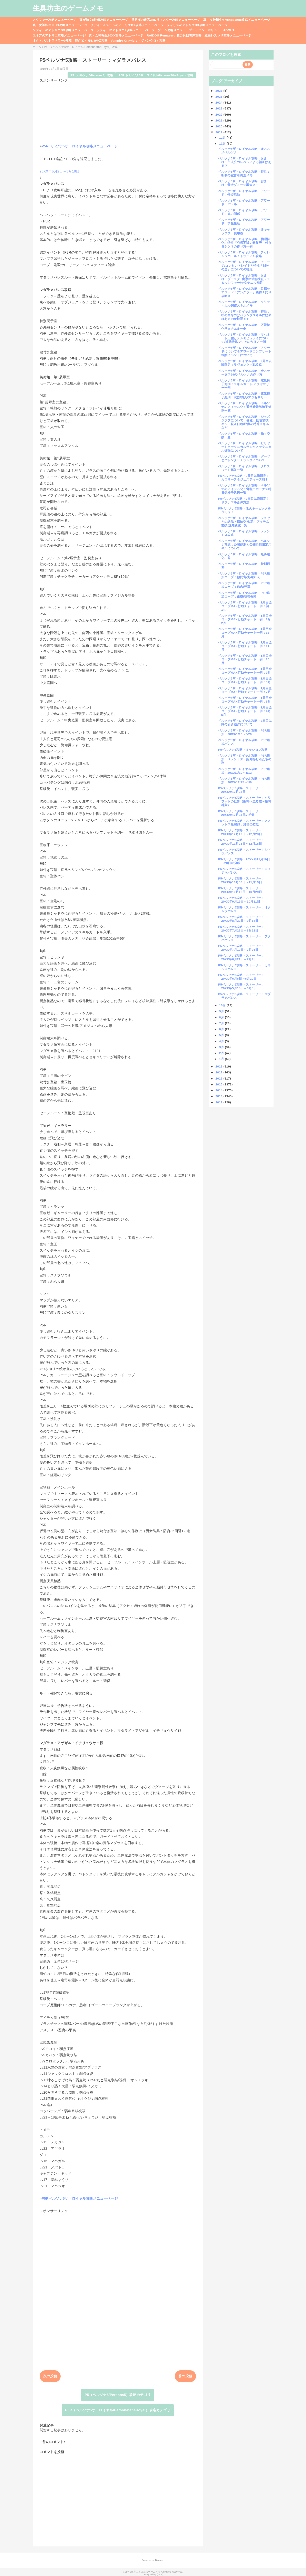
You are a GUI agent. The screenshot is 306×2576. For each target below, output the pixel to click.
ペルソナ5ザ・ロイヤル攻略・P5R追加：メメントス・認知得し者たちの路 (244, 759)
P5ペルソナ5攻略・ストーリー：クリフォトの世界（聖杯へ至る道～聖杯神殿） (244, 801)
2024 (219, 102)
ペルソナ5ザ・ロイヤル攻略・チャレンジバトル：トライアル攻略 (244, 254)
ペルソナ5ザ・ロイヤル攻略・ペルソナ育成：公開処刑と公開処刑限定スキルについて (244, 544)
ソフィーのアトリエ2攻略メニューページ (125, 30)
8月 (222, 1017)
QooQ (160, 2574)
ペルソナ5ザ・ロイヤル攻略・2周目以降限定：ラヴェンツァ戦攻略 (245, 362)
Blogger (159, 2560)
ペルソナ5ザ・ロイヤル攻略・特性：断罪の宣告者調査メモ (244, 173)
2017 (219, 1072)
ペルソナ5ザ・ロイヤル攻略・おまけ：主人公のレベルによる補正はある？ (244, 162)
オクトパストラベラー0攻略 (52, 40)
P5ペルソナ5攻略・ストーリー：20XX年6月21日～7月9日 (241, 957)
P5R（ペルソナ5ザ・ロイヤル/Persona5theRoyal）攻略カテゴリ (117, 2410)
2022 (219, 114)
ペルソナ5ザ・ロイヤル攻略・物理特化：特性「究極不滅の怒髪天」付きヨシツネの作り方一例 (244, 242)
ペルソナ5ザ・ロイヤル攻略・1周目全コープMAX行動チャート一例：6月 (245, 699)
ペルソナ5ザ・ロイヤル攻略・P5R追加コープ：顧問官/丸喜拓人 (244, 575)
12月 (223, 137)
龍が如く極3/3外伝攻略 (91, 40)
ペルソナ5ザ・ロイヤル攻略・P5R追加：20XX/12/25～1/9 (244, 780)
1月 (222, 1059)
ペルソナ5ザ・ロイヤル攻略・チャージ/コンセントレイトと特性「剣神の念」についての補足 (244, 265)
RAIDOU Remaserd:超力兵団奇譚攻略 (174, 35)
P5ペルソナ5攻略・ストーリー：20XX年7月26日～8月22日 (241, 928)
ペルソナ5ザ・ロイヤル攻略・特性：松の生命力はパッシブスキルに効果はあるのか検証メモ (244, 315)
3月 (222, 1047)
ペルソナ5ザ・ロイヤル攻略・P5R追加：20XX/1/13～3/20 (244, 732)
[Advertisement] (118, 111)
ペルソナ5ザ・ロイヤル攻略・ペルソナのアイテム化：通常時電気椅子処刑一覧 (244, 406)
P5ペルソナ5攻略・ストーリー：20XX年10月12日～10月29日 (241, 890)
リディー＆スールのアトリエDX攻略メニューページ (127, 25)
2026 (219, 90)
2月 (222, 1053)
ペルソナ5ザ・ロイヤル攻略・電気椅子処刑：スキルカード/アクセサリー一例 (244, 384)
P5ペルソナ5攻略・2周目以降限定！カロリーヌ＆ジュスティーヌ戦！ (243, 477)
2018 (219, 1066)
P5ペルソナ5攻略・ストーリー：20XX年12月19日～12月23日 (241, 832)
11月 (223, 143)
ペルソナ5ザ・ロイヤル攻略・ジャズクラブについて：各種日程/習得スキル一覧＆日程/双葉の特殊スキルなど (244, 422)
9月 (222, 1011)
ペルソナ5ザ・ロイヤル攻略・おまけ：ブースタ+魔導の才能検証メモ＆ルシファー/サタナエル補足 (244, 279)
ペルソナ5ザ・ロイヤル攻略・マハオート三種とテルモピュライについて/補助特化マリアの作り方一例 (244, 338)
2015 (219, 1084)
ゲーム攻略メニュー (172, 30)
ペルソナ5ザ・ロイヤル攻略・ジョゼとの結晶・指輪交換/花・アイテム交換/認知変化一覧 (244, 521)
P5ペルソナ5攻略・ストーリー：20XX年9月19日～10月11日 (241, 899)
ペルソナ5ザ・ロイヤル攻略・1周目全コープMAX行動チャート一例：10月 (245, 659)
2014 (219, 1090)
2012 (219, 1102)
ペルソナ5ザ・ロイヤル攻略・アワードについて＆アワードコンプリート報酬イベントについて (244, 351)
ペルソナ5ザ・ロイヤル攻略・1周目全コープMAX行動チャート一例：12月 (245, 632)
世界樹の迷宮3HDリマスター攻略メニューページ (165, 19)
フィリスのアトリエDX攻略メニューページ (197, 25)
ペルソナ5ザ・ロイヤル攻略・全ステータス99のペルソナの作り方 (244, 372)
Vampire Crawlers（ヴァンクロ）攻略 (138, 40)
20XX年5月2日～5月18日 (60, 171)
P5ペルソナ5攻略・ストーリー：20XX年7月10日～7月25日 (241, 947)
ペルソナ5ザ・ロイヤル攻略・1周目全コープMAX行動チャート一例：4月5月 (245, 711)
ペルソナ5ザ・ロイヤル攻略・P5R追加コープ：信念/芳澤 (244, 584)
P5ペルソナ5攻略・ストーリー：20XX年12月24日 (241, 789)
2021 (219, 120)
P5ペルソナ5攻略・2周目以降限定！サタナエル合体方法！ (243, 500)
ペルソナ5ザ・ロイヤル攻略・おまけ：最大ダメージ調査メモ (242, 183)
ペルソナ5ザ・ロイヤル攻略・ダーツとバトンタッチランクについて (244, 458)
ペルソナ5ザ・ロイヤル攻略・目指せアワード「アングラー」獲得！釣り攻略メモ (244, 292)
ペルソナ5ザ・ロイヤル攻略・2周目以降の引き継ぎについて (245, 722)
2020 (219, 126)
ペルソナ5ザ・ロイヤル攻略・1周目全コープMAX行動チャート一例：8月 (245, 680)
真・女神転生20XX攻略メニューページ (116, 35)
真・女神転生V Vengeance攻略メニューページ (236, 19)
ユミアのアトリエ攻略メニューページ (59, 35)
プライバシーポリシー (204, 30)
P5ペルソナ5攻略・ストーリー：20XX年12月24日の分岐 (241, 813)
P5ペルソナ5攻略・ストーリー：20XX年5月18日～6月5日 (241, 986)
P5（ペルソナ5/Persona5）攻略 (91, 75)
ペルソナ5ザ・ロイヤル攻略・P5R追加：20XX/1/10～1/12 (244, 770)
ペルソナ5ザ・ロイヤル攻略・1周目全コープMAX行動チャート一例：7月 (245, 690)
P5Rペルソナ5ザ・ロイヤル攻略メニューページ (80, 146)
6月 (222, 1029)
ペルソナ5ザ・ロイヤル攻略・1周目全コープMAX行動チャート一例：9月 (245, 670)
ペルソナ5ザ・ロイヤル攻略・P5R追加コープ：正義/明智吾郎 (244, 594)
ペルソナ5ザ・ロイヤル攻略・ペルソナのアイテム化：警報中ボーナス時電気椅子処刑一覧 (244, 489)
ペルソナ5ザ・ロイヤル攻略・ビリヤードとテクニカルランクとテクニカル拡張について (244, 446)
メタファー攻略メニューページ (55, 19)
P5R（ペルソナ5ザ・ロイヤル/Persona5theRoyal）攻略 (156, 75)
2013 (219, 1096)
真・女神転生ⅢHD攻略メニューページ (60, 25)
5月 (222, 1035)
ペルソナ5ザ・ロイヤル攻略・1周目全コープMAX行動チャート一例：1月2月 (245, 619)
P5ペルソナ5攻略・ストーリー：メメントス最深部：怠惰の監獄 (244, 822)
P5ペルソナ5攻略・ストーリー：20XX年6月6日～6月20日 (241, 976)
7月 (222, 1023)
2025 (219, 96)
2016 (219, 1078)
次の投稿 (50, 2376)
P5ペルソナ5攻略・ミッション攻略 (243, 749)
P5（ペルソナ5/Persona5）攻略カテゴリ (118, 2395)
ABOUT (228, 30)
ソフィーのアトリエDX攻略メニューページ (63, 30)
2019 (219, 132)
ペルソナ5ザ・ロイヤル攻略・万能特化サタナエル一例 (244, 326)
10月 (223, 1005)
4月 (222, 1041)
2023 (219, 108)
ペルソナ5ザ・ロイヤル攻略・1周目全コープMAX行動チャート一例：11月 (245, 646)
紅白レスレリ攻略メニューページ (228, 35)
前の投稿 (185, 2376)
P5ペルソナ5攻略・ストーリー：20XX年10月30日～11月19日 (241, 880)
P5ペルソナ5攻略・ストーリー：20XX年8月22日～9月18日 (241, 918)
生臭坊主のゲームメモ (68, 8)
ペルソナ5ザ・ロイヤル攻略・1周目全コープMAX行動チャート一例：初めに (245, 606)
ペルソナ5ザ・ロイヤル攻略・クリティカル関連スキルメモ (244, 303)
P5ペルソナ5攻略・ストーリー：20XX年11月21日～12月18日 (241, 841)
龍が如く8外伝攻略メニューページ (103, 19)
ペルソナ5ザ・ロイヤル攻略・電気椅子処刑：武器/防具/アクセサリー (244, 395)
